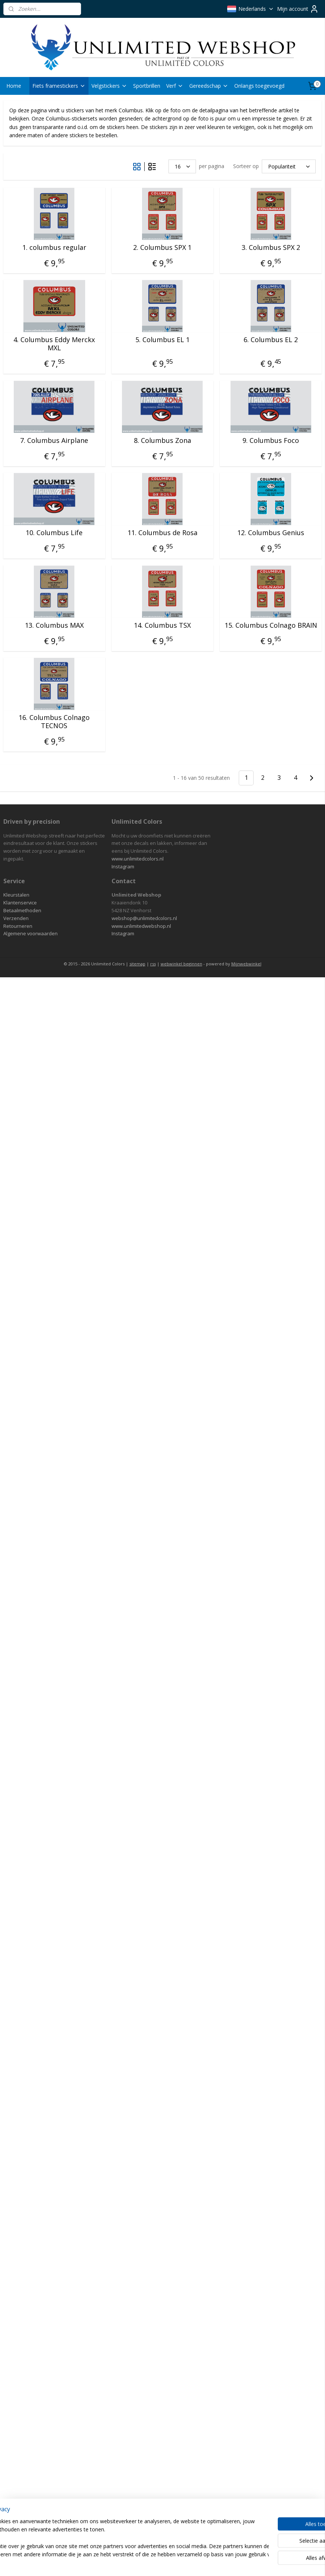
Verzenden (16, 918)
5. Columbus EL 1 (162, 340)
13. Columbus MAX (54, 625)
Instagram (123, 866)
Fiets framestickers (59, 85)
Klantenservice (20, 902)
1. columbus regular (54, 247)
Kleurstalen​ (16, 894)
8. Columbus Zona (162, 440)
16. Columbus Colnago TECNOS (54, 722)
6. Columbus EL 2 (271, 340)
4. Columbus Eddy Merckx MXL (54, 344)
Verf (174, 85)
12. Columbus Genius (270, 533)
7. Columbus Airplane (54, 440)
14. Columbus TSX (162, 625)
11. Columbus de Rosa (162, 533)
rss (153, 964)
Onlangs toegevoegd (259, 85)
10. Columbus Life (54, 533)
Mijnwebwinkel (246, 964)
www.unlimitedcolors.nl (138, 858)
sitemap (137, 964)
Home (13, 85)
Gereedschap (208, 85)
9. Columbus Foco (270, 440)
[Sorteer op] (288, 166)
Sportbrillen (146, 85)
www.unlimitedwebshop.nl (141, 926)
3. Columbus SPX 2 (271, 247)
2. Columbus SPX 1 (162, 247)
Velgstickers (109, 85)
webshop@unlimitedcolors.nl (144, 918)
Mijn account (298, 8)
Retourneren (17, 926)
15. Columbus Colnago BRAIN (271, 625)
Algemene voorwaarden (30, 933)
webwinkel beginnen (181, 964)
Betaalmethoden (22, 910)
